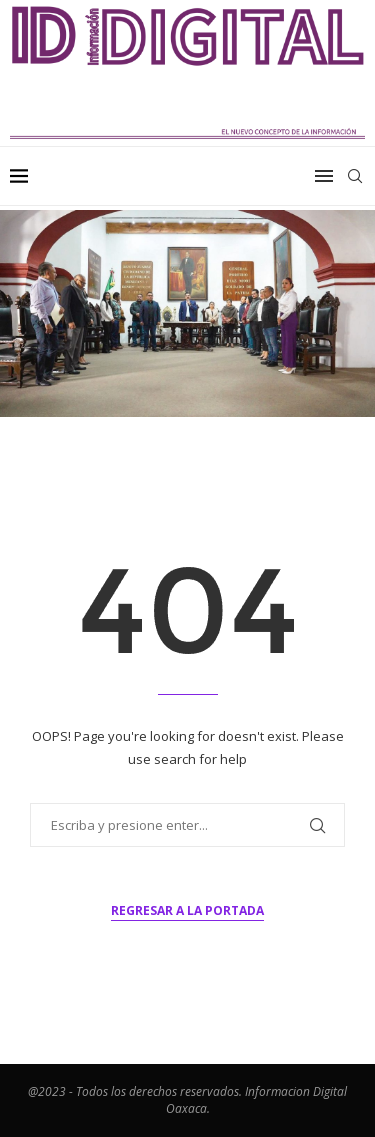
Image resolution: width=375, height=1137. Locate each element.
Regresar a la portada (187, 910)
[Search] (355, 176)
